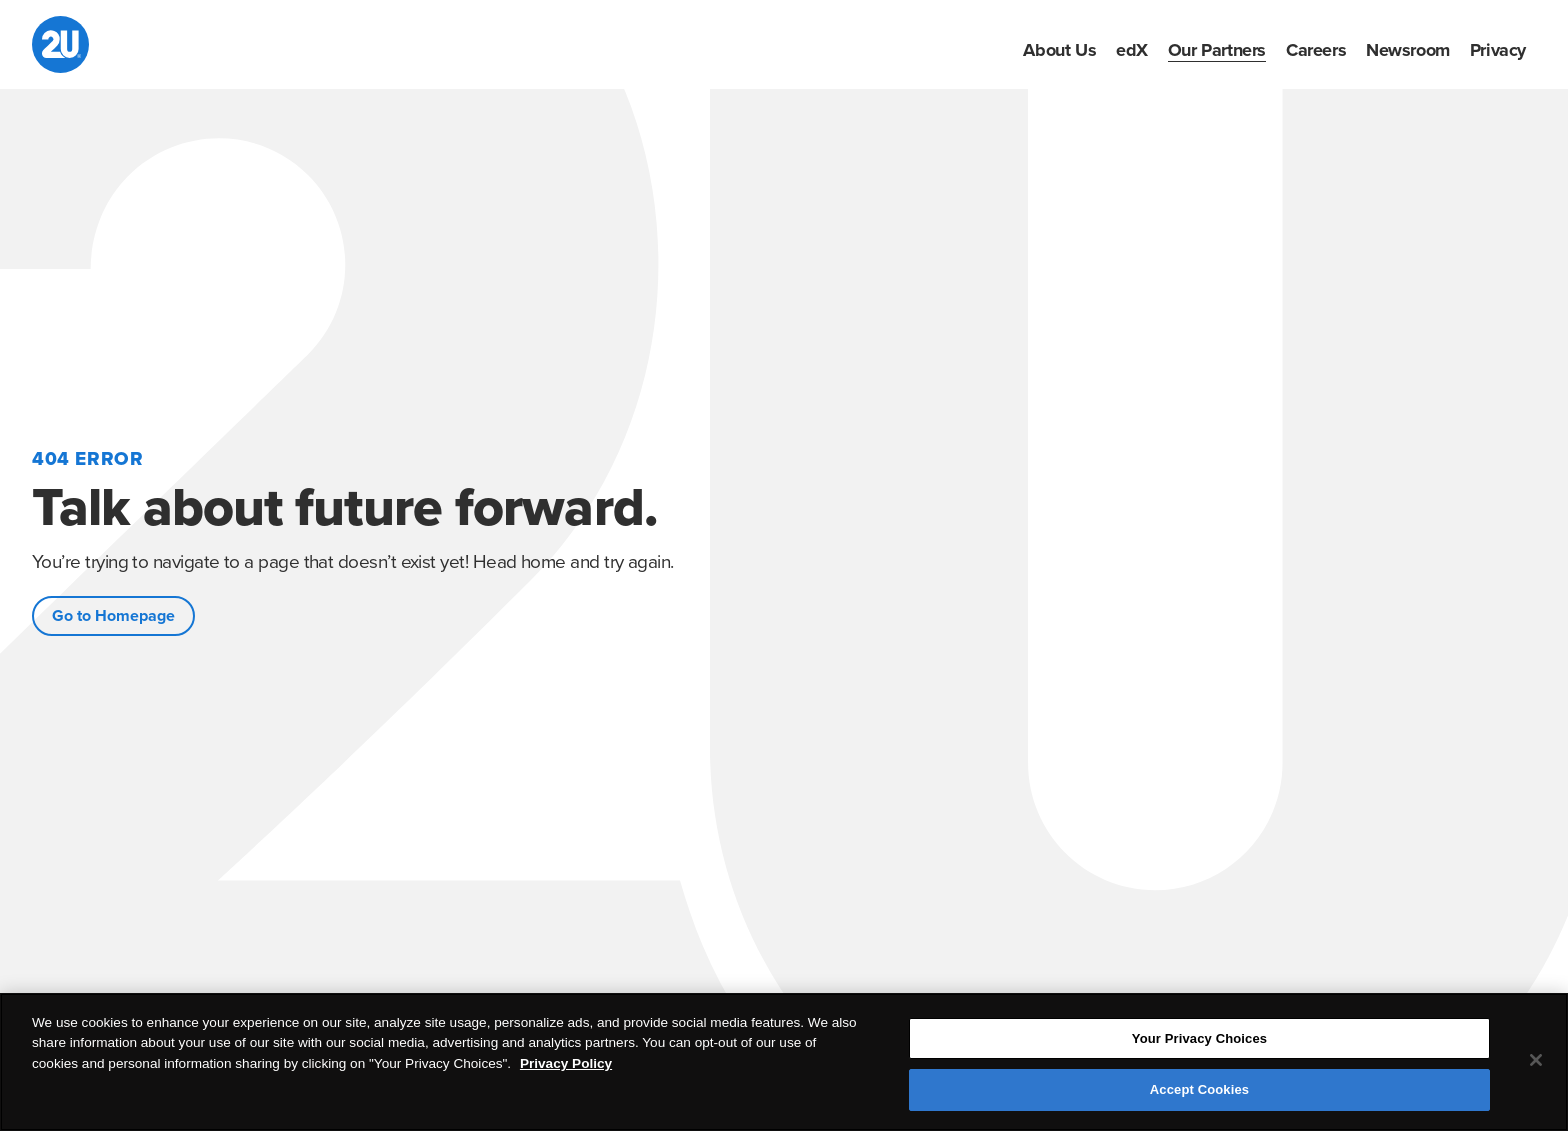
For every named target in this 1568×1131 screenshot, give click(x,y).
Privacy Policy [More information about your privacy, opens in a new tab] (566, 1063)
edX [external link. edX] (1132, 50)
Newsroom (1408, 50)
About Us (1059, 50)
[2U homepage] (60, 44)
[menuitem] (1059, 50)
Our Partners (1217, 50)
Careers (1316, 50)
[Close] (1536, 1060)
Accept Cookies (1199, 1089)
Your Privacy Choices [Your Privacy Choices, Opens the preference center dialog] (1199, 1038)
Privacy (1498, 50)
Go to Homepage (113, 616)
